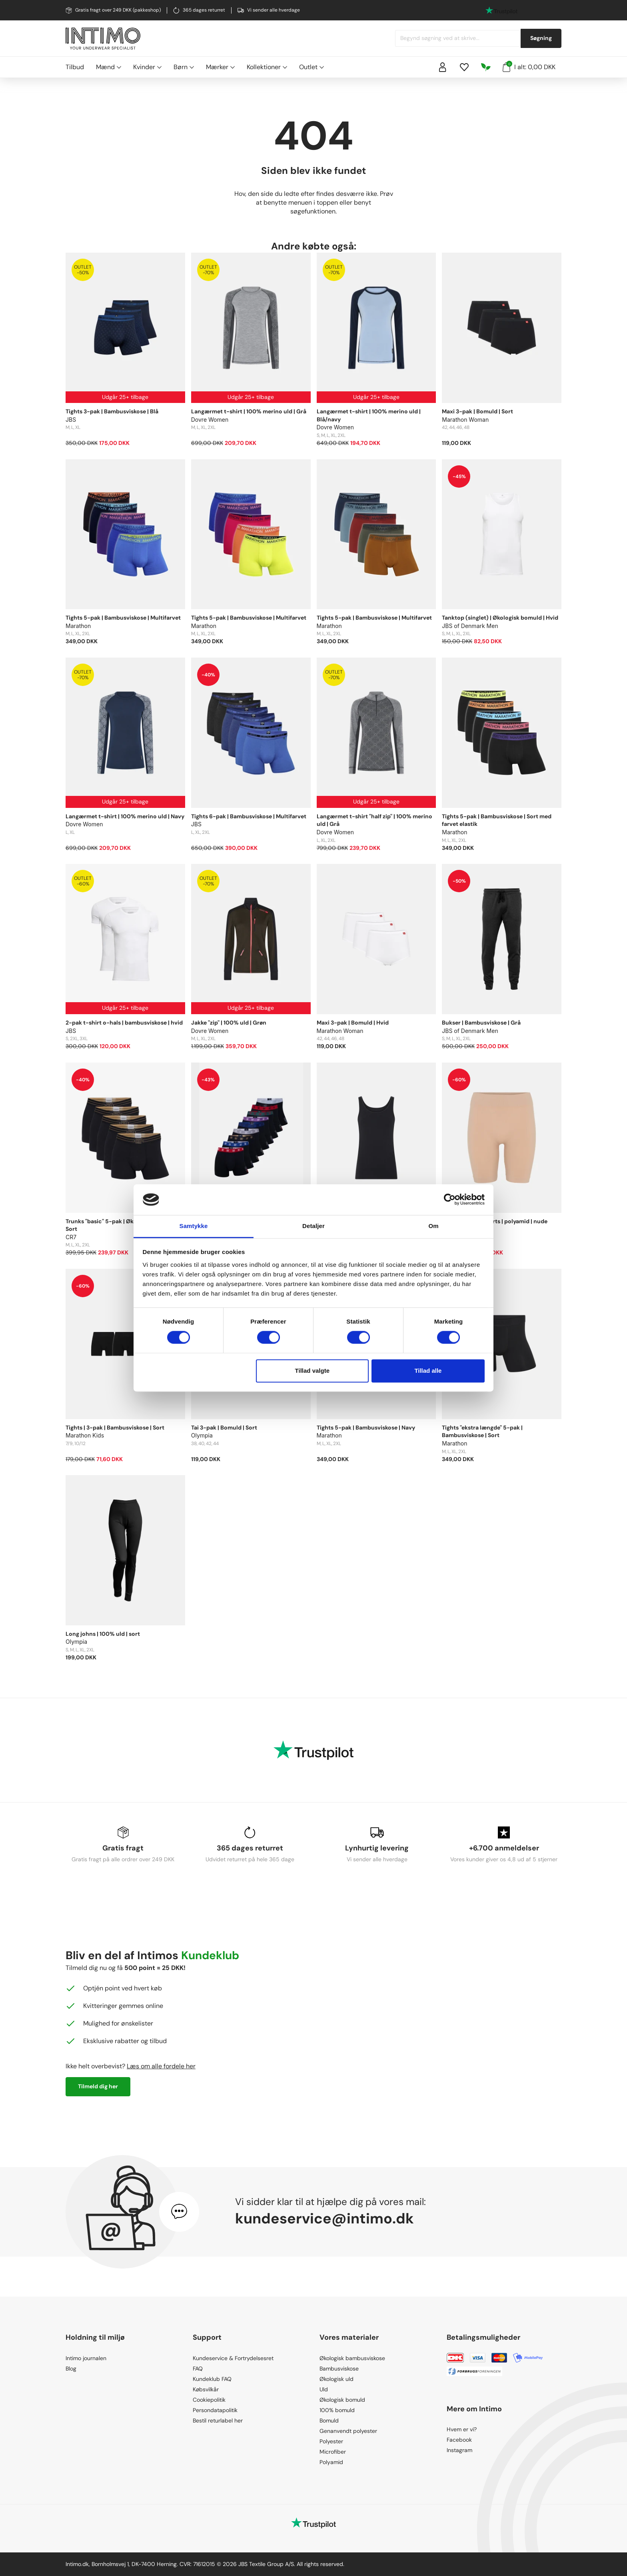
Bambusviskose (339, 2368)
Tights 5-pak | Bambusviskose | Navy (366, 1427)
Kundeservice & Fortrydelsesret (233, 2358)
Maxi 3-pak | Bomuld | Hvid (353, 1022)
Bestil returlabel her (218, 2420)
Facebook (459, 2439)
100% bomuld (337, 2410)
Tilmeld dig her (98, 2086)
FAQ (198, 2368)
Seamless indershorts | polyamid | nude (494, 1221)
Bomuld (329, 2420)
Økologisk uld (336, 2379)
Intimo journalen (86, 2358)
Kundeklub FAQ (212, 2379)
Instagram (459, 2450)
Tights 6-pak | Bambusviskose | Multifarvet (248, 816)
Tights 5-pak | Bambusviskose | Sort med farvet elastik (496, 820)
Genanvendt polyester (348, 2430)
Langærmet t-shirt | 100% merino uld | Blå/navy (369, 415)
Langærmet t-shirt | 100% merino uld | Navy (125, 816)
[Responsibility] (486, 67)
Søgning (541, 38)
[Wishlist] (464, 67)
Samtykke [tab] (194, 1225)
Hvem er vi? (462, 2429)
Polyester (331, 2441)
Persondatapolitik (215, 2410)
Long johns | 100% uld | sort (103, 1633)
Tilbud (75, 67)
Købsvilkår (206, 2389)
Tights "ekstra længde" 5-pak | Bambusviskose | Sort (482, 1431)
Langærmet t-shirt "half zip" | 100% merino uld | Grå (374, 820)
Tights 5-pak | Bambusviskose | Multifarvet (123, 617)
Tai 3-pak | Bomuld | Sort (224, 1427)
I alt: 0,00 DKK (529, 66)
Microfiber (332, 2451)
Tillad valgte (312, 1370)
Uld (323, 2389)
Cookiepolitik (209, 2399)
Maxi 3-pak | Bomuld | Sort (477, 411)
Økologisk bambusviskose (352, 2358)
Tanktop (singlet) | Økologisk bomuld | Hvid (500, 617)
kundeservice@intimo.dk (324, 2218)
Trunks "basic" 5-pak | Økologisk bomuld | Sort (122, 1225)
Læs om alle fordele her (161, 2066)
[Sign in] (442, 67)
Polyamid (331, 2462)
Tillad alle (427, 1370)
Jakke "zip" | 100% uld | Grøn (228, 1022)
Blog (71, 2368)
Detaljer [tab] (313, 1225)
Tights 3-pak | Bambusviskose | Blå (112, 411)
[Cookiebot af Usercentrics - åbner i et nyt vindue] (450, 1200)
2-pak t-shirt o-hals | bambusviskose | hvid (124, 1022)
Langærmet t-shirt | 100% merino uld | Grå (248, 411)
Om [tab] (433, 1225)
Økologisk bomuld (342, 2399)
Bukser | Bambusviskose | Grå (481, 1022)
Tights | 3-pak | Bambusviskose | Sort (115, 1427)
